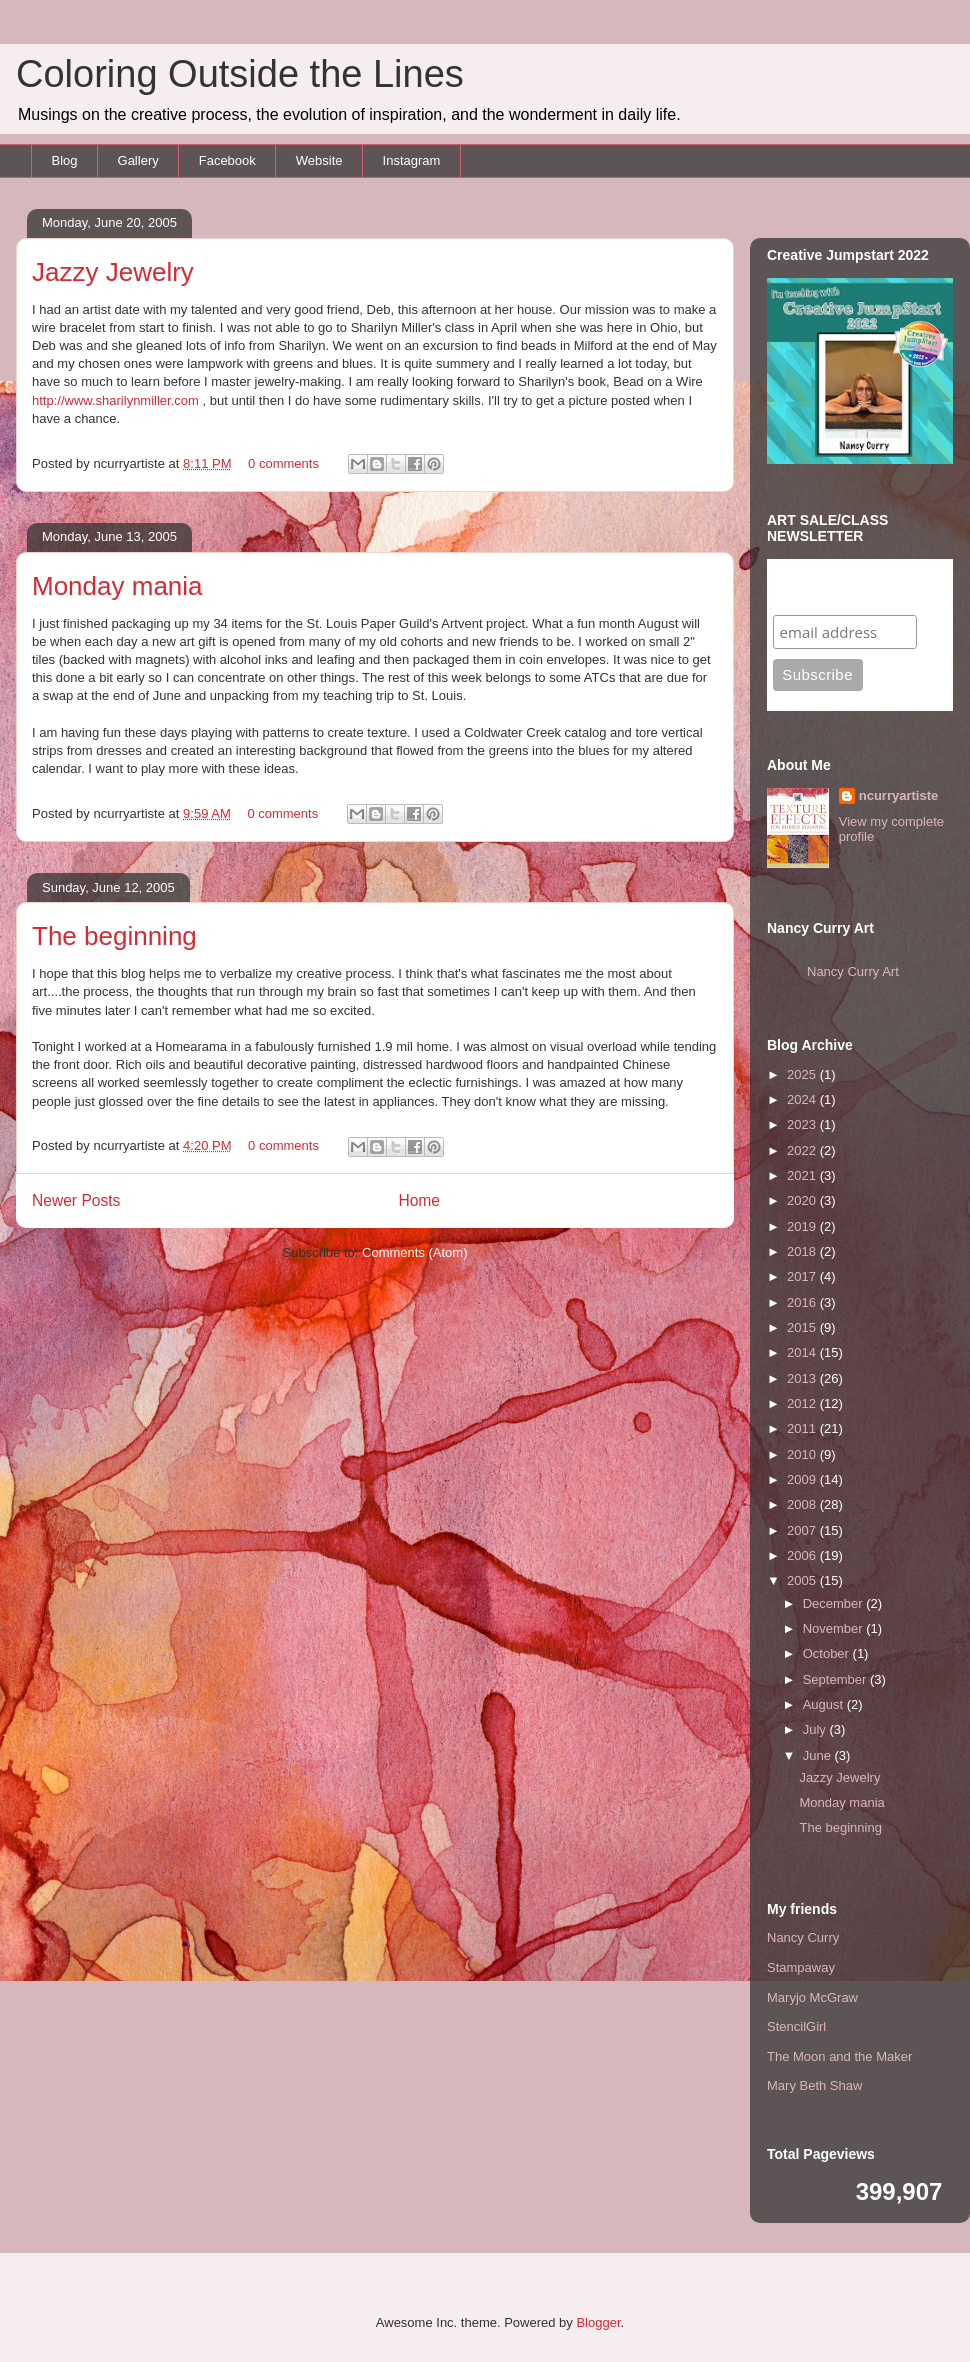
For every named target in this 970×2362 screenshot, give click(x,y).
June (819, 1755)
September (836, 1679)
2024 (803, 1099)
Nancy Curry (803, 1937)
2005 (803, 1580)
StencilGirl (796, 2026)
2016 (803, 1302)
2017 (803, 1276)
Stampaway (801, 1967)
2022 (803, 1150)
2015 (803, 1327)
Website (319, 160)
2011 (803, 1428)
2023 (803, 1124)
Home (419, 1200)
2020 (803, 1200)
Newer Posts (76, 1200)
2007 (803, 1530)
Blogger (598, 2322)
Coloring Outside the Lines (240, 74)
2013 (803, 1378)
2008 (803, 1504)
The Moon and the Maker (839, 2056)
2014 (803, 1352)
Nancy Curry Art (853, 971)
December (835, 1603)
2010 (803, 1454)
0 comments (283, 463)
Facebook (227, 160)
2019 (803, 1226)
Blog (65, 160)
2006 (803, 1555)
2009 (803, 1479)
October (828, 1653)
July (816, 1729)
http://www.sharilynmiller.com (115, 400)
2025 (803, 1074)
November (835, 1628)
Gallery (138, 160)
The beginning (114, 936)
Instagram (412, 160)
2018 (803, 1251)
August (825, 1704)
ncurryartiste (898, 795)
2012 (803, 1403)
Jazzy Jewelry (113, 272)
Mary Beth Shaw (814, 2085)
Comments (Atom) (414, 1252)
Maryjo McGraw (812, 1997)
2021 (803, 1175)
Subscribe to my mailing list (835, 586)
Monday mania (117, 586)
